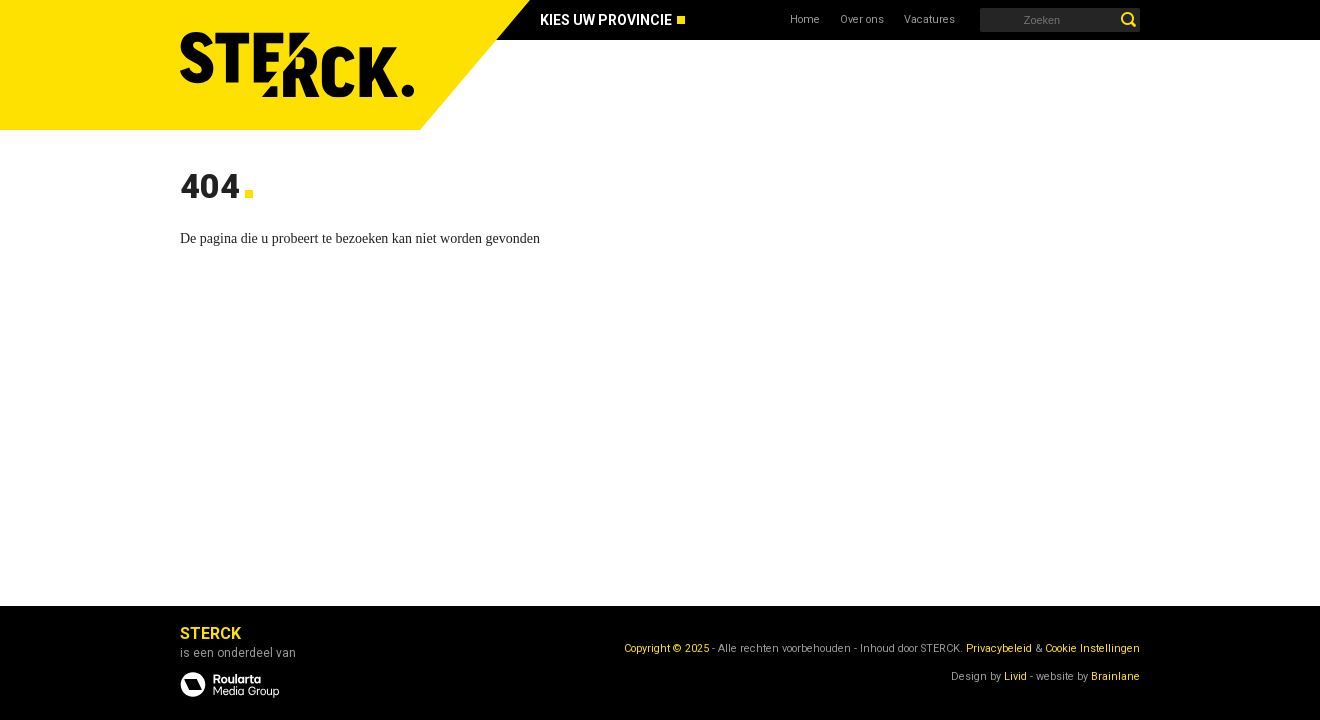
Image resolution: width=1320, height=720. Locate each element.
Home (805, 19)
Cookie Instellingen (1092, 648)
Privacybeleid (999, 648)
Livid (1015, 676)
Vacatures (929, 19)
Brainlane (1115, 676)
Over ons (862, 19)
